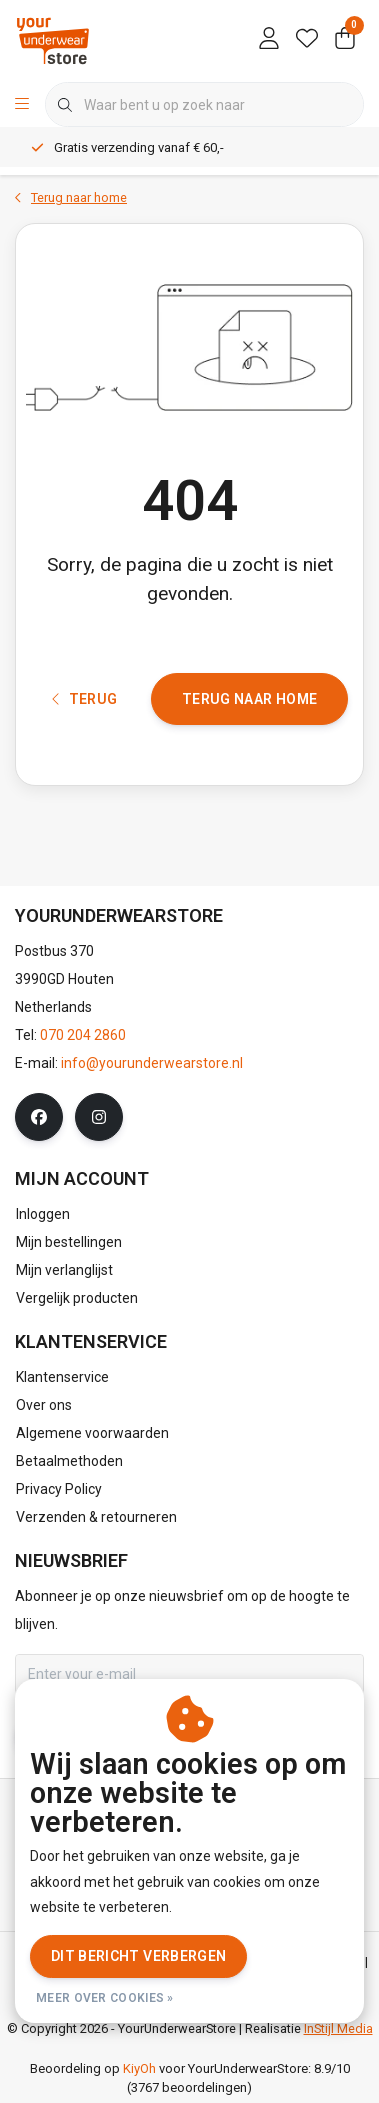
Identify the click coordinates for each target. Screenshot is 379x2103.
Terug (85, 699)
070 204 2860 (83, 1035)
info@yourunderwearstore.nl (152, 1063)
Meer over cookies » (105, 1998)
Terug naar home (249, 699)
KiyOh (139, 2068)
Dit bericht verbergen (138, 1956)
